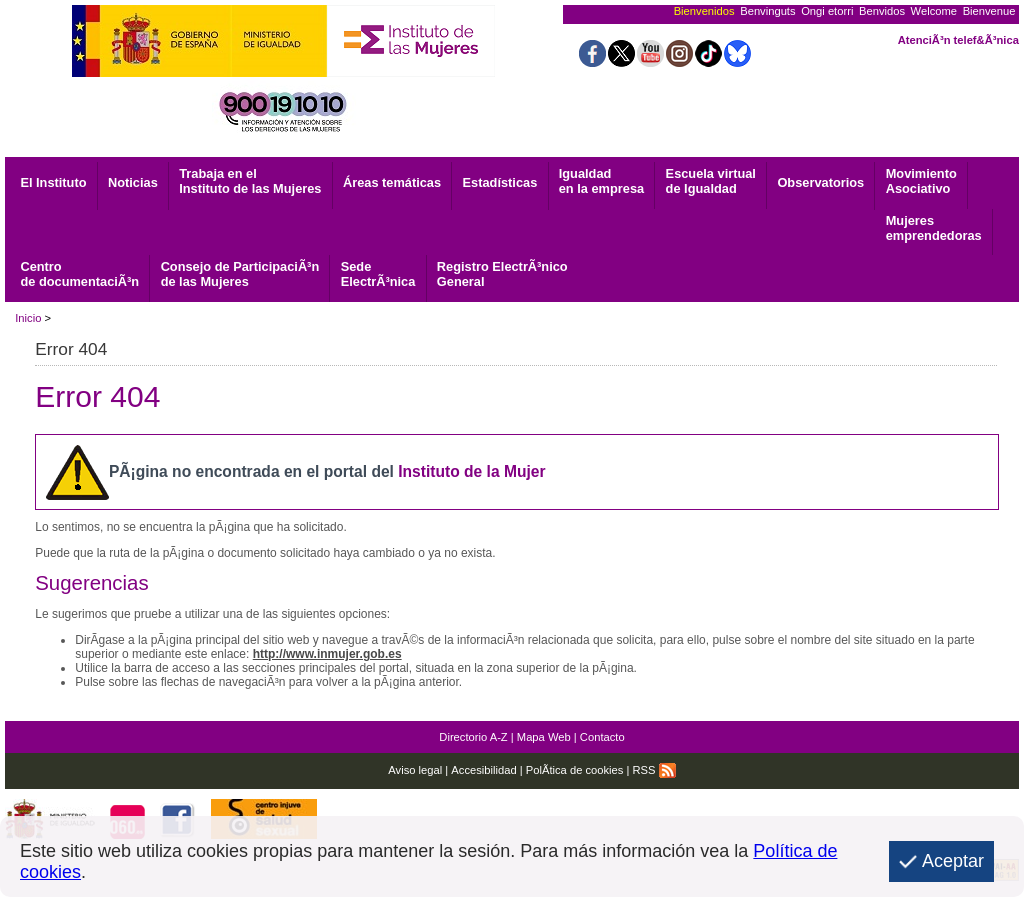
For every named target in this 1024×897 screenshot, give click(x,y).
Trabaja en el (250, 181)
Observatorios (820, 182)
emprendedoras (934, 228)
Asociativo (921, 181)
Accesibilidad (483, 770)
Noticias (133, 182)
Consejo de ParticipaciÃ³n (240, 274)
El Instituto (53, 182)
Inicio (28, 318)
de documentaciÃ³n (79, 274)
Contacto (602, 737)
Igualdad (601, 181)
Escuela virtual (711, 181)
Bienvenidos (704, 11)
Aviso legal (415, 770)
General (502, 274)
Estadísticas (500, 182)
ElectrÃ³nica (378, 274)
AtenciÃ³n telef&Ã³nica (958, 40)
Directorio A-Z (473, 737)
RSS (654, 770)
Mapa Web (544, 737)
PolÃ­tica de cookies (575, 770)
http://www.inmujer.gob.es (327, 654)
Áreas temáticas (392, 182)
